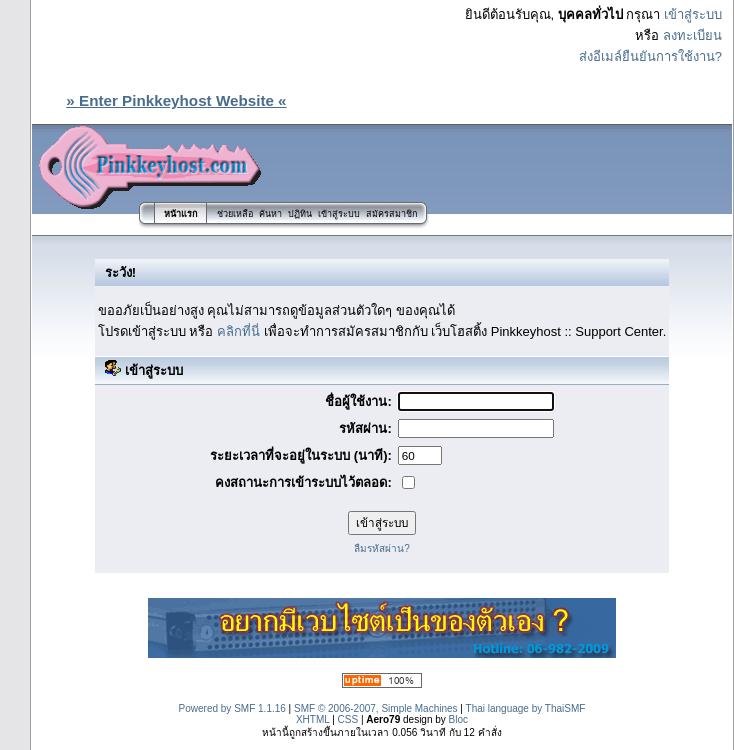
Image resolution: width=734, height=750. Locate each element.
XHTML (313, 719)
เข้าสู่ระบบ (693, 14)
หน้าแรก (180, 214)
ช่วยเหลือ (235, 214)
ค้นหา (270, 214)
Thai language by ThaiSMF (526, 708)
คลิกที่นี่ (238, 331)
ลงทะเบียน (692, 35)
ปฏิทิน (300, 214)
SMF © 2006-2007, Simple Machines (376, 708)
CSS (348, 719)
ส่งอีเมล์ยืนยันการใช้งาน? (650, 56)
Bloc (458, 719)
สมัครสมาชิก (391, 214)
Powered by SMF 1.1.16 (232, 708)
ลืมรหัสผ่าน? (382, 548)
